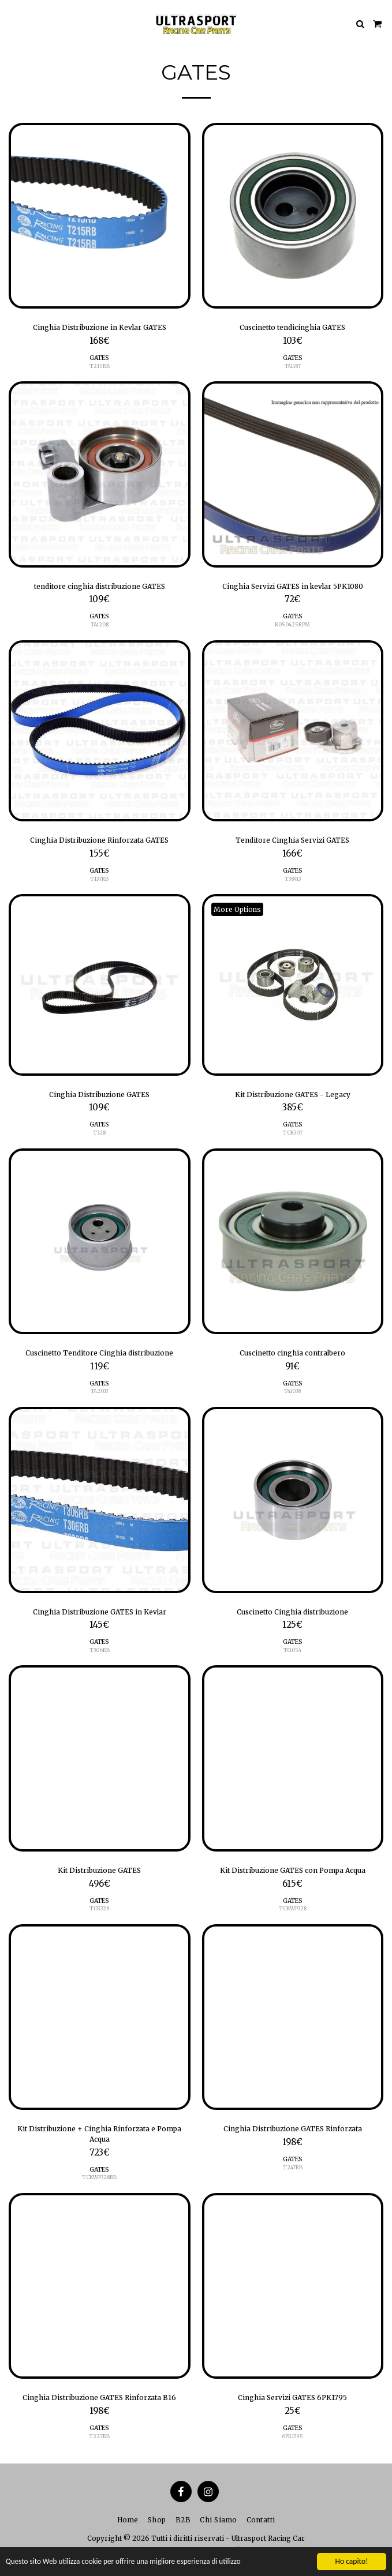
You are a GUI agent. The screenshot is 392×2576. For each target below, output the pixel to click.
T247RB (293, 2167)
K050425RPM (292, 624)
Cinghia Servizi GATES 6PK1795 (292, 2397)
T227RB (99, 2436)
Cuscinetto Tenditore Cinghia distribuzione (99, 1353)
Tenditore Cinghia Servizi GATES (292, 840)
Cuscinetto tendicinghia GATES (292, 327)
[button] (13, 23)
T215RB (99, 366)
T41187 (293, 366)
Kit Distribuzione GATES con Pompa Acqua (292, 1870)
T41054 (292, 1650)
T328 (99, 1132)
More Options (237, 909)
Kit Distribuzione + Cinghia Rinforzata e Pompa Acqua (99, 2133)
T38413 (293, 879)
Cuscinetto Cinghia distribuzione (292, 1612)
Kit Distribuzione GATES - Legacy (292, 1094)
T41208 (100, 624)
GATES (99, 358)
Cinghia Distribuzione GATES (99, 1094)
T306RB (99, 1650)
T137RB (99, 879)
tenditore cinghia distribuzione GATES (99, 586)
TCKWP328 (293, 1908)
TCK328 (99, 1908)
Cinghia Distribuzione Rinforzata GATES (99, 840)
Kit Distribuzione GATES (99, 1870)
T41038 (292, 1391)
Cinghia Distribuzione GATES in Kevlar (99, 1612)
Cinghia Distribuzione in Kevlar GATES (99, 327)
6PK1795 (292, 2436)
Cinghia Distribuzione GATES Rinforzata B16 (99, 2397)
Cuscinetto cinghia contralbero (292, 1353)
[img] (100, 216)
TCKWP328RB (99, 2177)
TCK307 (293, 1132)
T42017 (100, 1391)
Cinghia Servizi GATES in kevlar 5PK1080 (292, 586)
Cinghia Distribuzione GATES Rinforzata (292, 2128)
